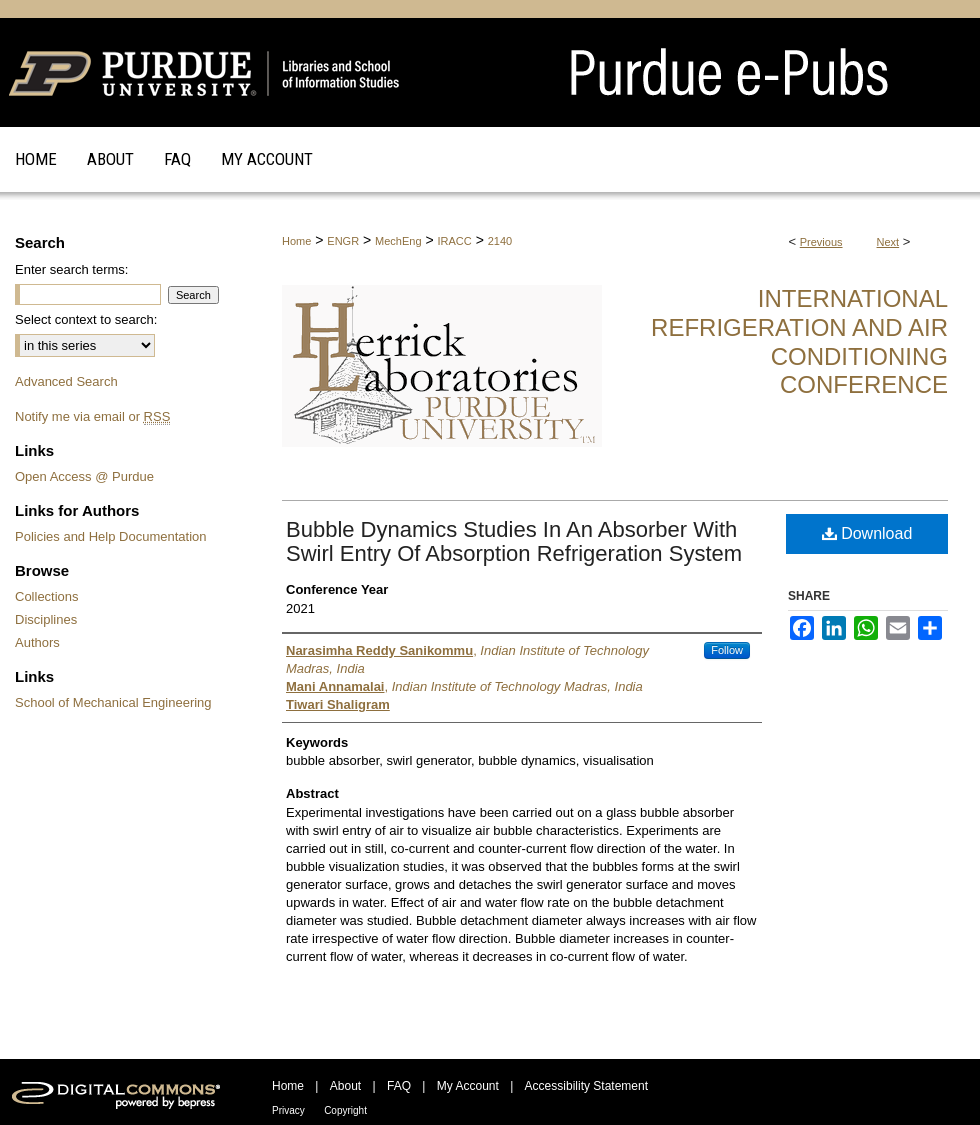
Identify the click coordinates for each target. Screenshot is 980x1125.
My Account (468, 1086)
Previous (821, 242)
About (345, 1086)
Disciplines (46, 619)
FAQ (399, 1086)
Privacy (288, 1110)
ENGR (343, 241)
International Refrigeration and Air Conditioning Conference (799, 341)
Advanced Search (66, 381)
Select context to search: (86, 319)
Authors (37, 642)
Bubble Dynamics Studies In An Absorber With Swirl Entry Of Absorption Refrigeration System (514, 541)
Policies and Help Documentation (111, 536)
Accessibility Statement (586, 1086)
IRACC (455, 241)
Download (867, 533)
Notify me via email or (92, 416)
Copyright (345, 1110)
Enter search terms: (71, 269)
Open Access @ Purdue (84, 476)
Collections (47, 596)
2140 (500, 241)
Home (296, 241)
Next (888, 242)
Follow (727, 650)
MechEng (398, 241)
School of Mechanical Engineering (113, 702)
